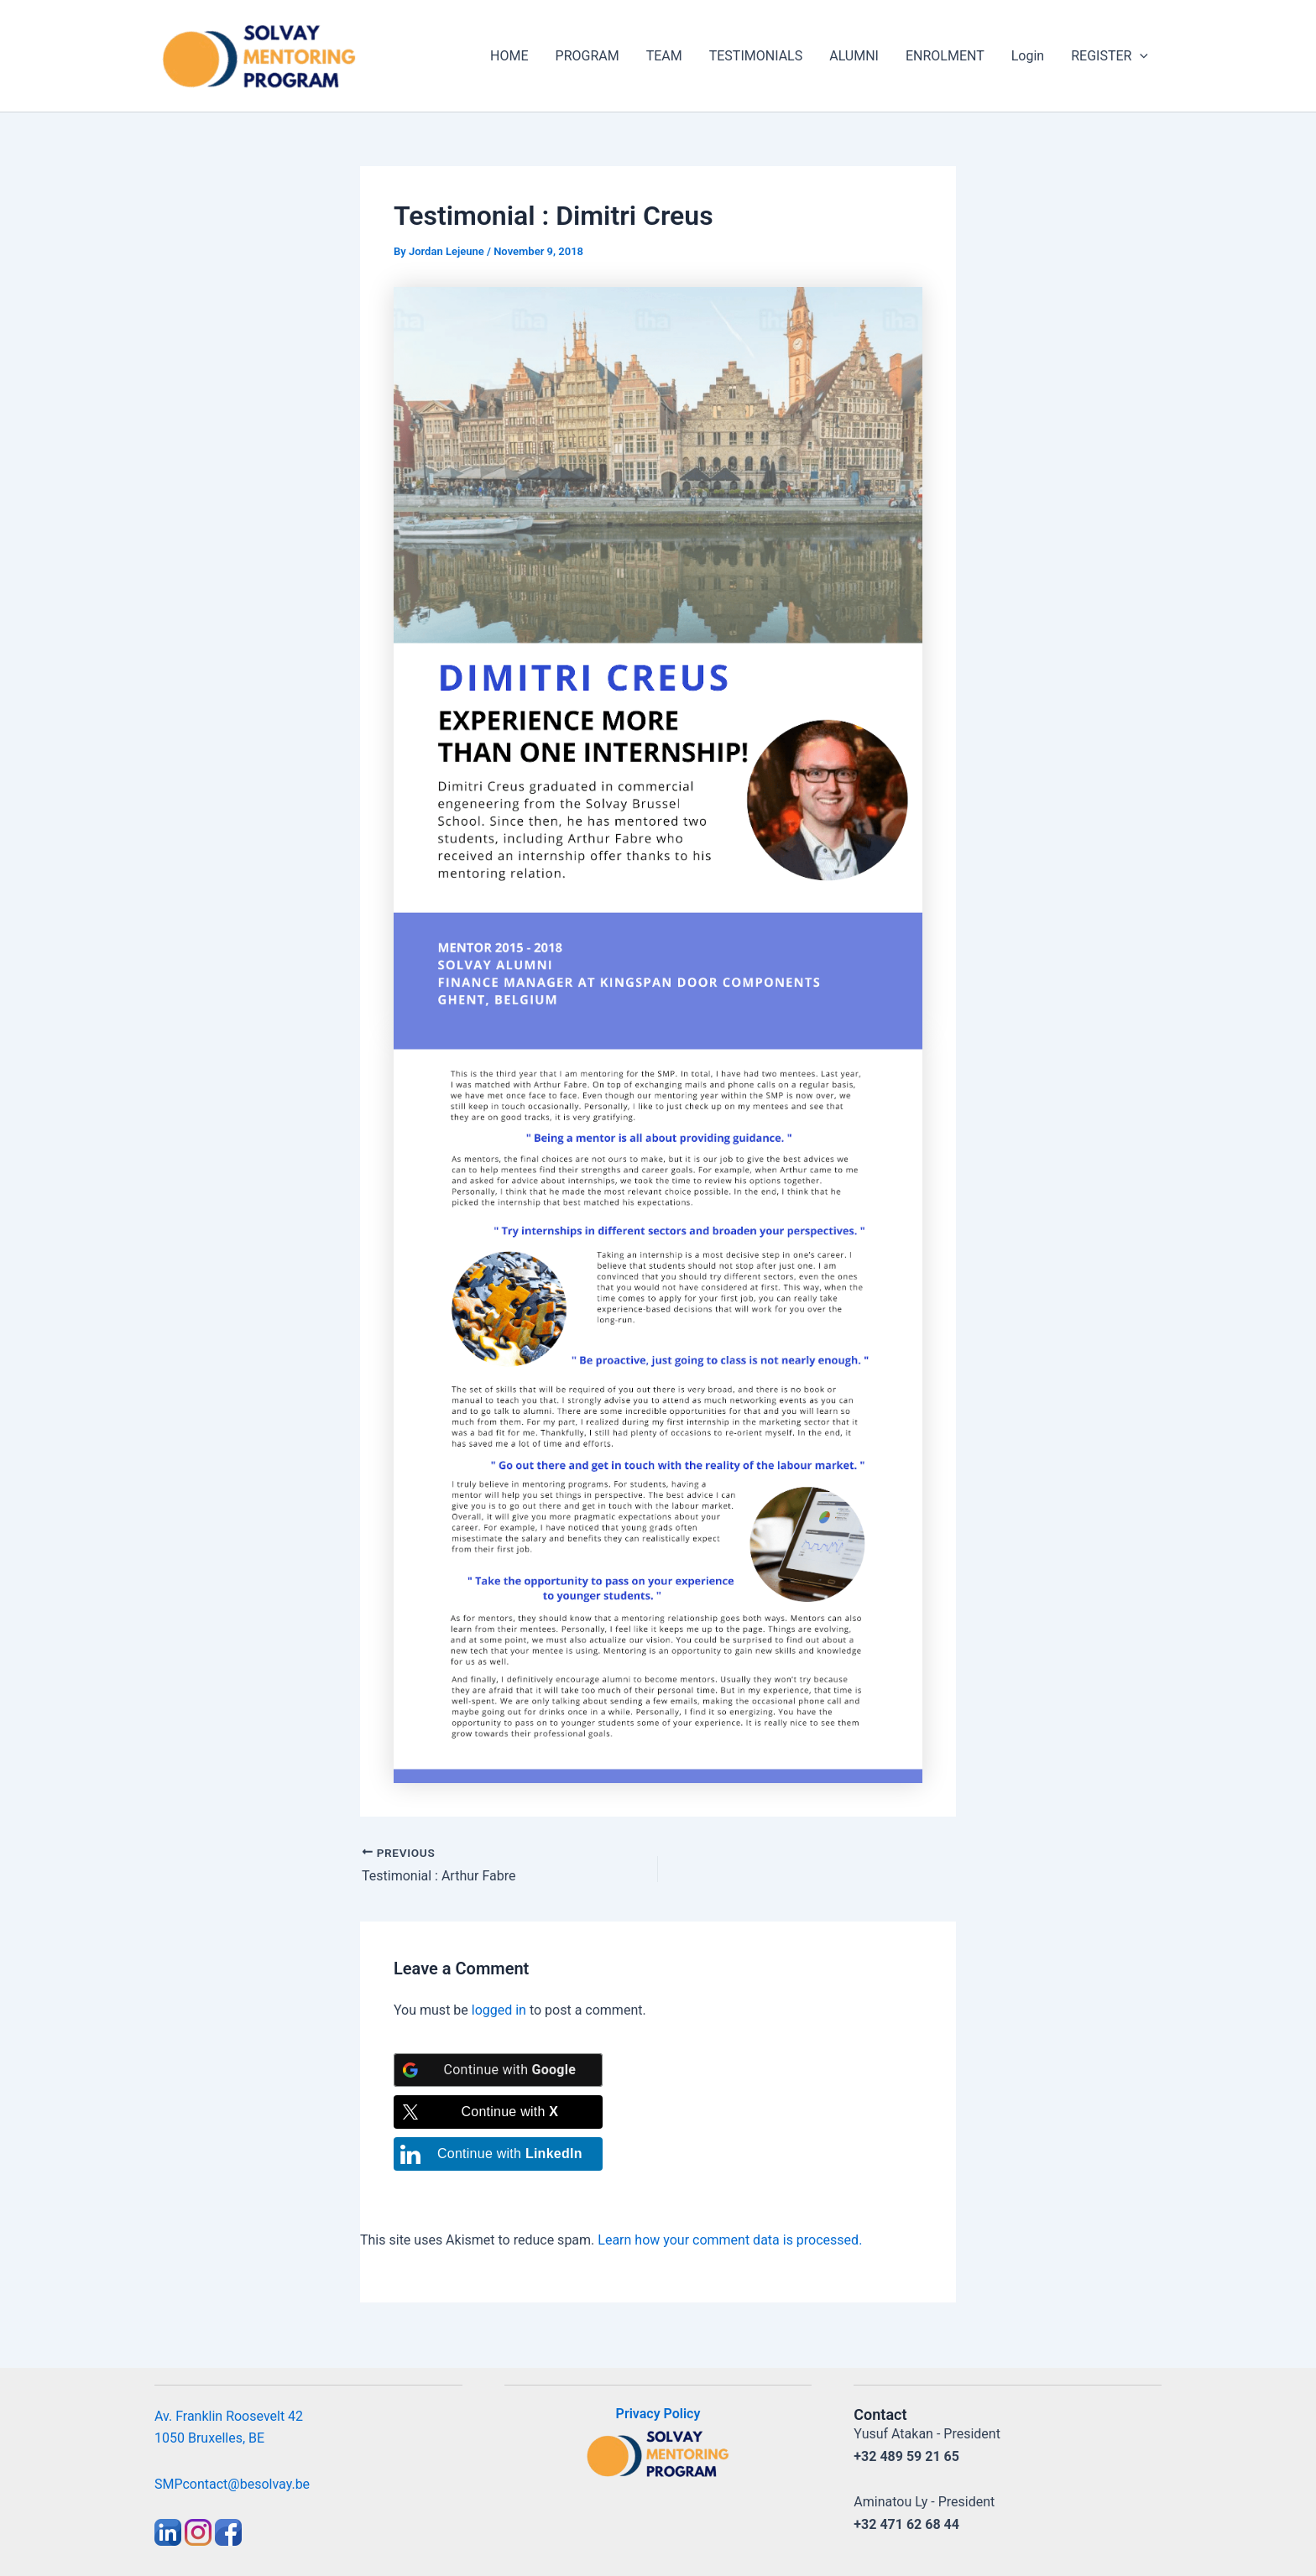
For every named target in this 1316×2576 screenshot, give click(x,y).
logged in (499, 2010)
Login (1027, 56)
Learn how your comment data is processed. (730, 2240)
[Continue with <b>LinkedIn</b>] (498, 2154)
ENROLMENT (945, 56)
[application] (1139, 56)
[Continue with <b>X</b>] (498, 2112)
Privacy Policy (658, 2414)
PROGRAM (587, 56)
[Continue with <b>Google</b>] (498, 2070)
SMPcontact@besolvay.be (232, 2484)
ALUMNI (854, 56)
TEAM (664, 56)
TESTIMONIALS (755, 56)
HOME (509, 56)
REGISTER (1109, 56)
